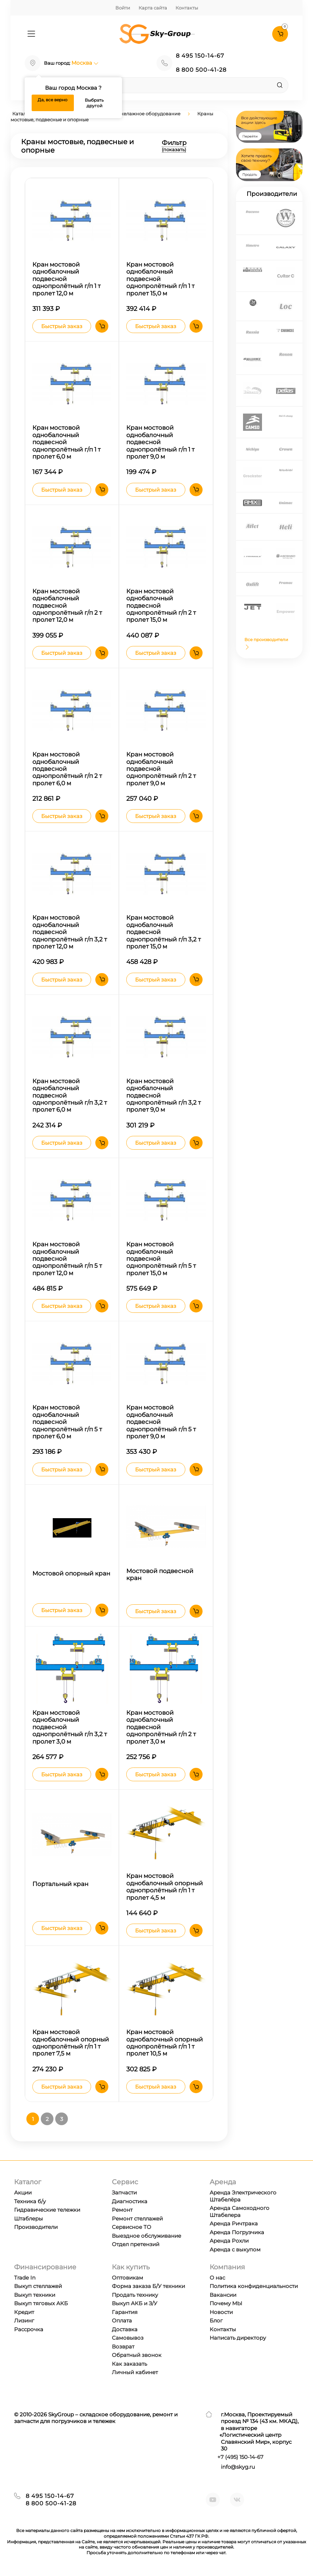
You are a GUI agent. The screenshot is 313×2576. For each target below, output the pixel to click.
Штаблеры (28, 2218)
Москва (84, 62)
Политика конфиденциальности (254, 2286)
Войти (122, 8)
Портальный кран (60, 1883)
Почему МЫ (226, 2303)
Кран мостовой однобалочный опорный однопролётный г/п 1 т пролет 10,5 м (164, 2042)
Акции (23, 2192)
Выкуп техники (34, 2294)
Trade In (25, 2277)
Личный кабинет (135, 2372)
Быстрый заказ (61, 326)
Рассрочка (28, 2329)
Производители (36, 2227)
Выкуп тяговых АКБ (41, 2303)
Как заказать (129, 2363)
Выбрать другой (94, 102)
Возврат (123, 2346)
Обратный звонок (136, 2355)
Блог (216, 2320)
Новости (221, 2312)
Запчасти (124, 2192)
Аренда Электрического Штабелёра (243, 2196)
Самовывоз (127, 2337)
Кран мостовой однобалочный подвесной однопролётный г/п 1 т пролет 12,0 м (66, 279)
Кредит (24, 2312)
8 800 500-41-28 (201, 69)
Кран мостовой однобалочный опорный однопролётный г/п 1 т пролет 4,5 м (164, 1886)
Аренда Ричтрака (234, 2223)
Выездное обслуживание (146, 2235)
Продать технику (135, 2294)
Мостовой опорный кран (71, 1573)
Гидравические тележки (47, 2209)
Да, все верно (53, 99)
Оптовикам (127, 2277)
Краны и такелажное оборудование (137, 113)
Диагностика (129, 2201)
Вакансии (223, 2294)
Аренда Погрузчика (237, 2232)
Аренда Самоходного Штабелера (239, 2211)
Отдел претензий (135, 2244)
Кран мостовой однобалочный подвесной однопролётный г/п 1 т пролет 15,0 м (160, 279)
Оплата (122, 2320)
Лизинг (24, 2320)
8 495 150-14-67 (200, 55)
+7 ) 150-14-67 (240, 2457)
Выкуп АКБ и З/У (134, 2303)
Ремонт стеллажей (137, 2218)
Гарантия (125, 2312)
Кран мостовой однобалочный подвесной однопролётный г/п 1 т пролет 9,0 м (160, 442)
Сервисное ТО (131, 2227)
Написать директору (238, 2337)
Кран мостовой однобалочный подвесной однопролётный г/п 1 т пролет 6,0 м (66, 442)
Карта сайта (153, 8)
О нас (217, 2277)
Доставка (125, 2329)
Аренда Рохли (229, 2240)
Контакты (186, 8)
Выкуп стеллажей (38, 2286)
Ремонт (122, 2209)
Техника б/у (30, 2201)
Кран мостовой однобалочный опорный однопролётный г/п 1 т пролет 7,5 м (70, 2042)
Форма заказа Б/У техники (148, 2286)
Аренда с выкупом (235, 2249)
